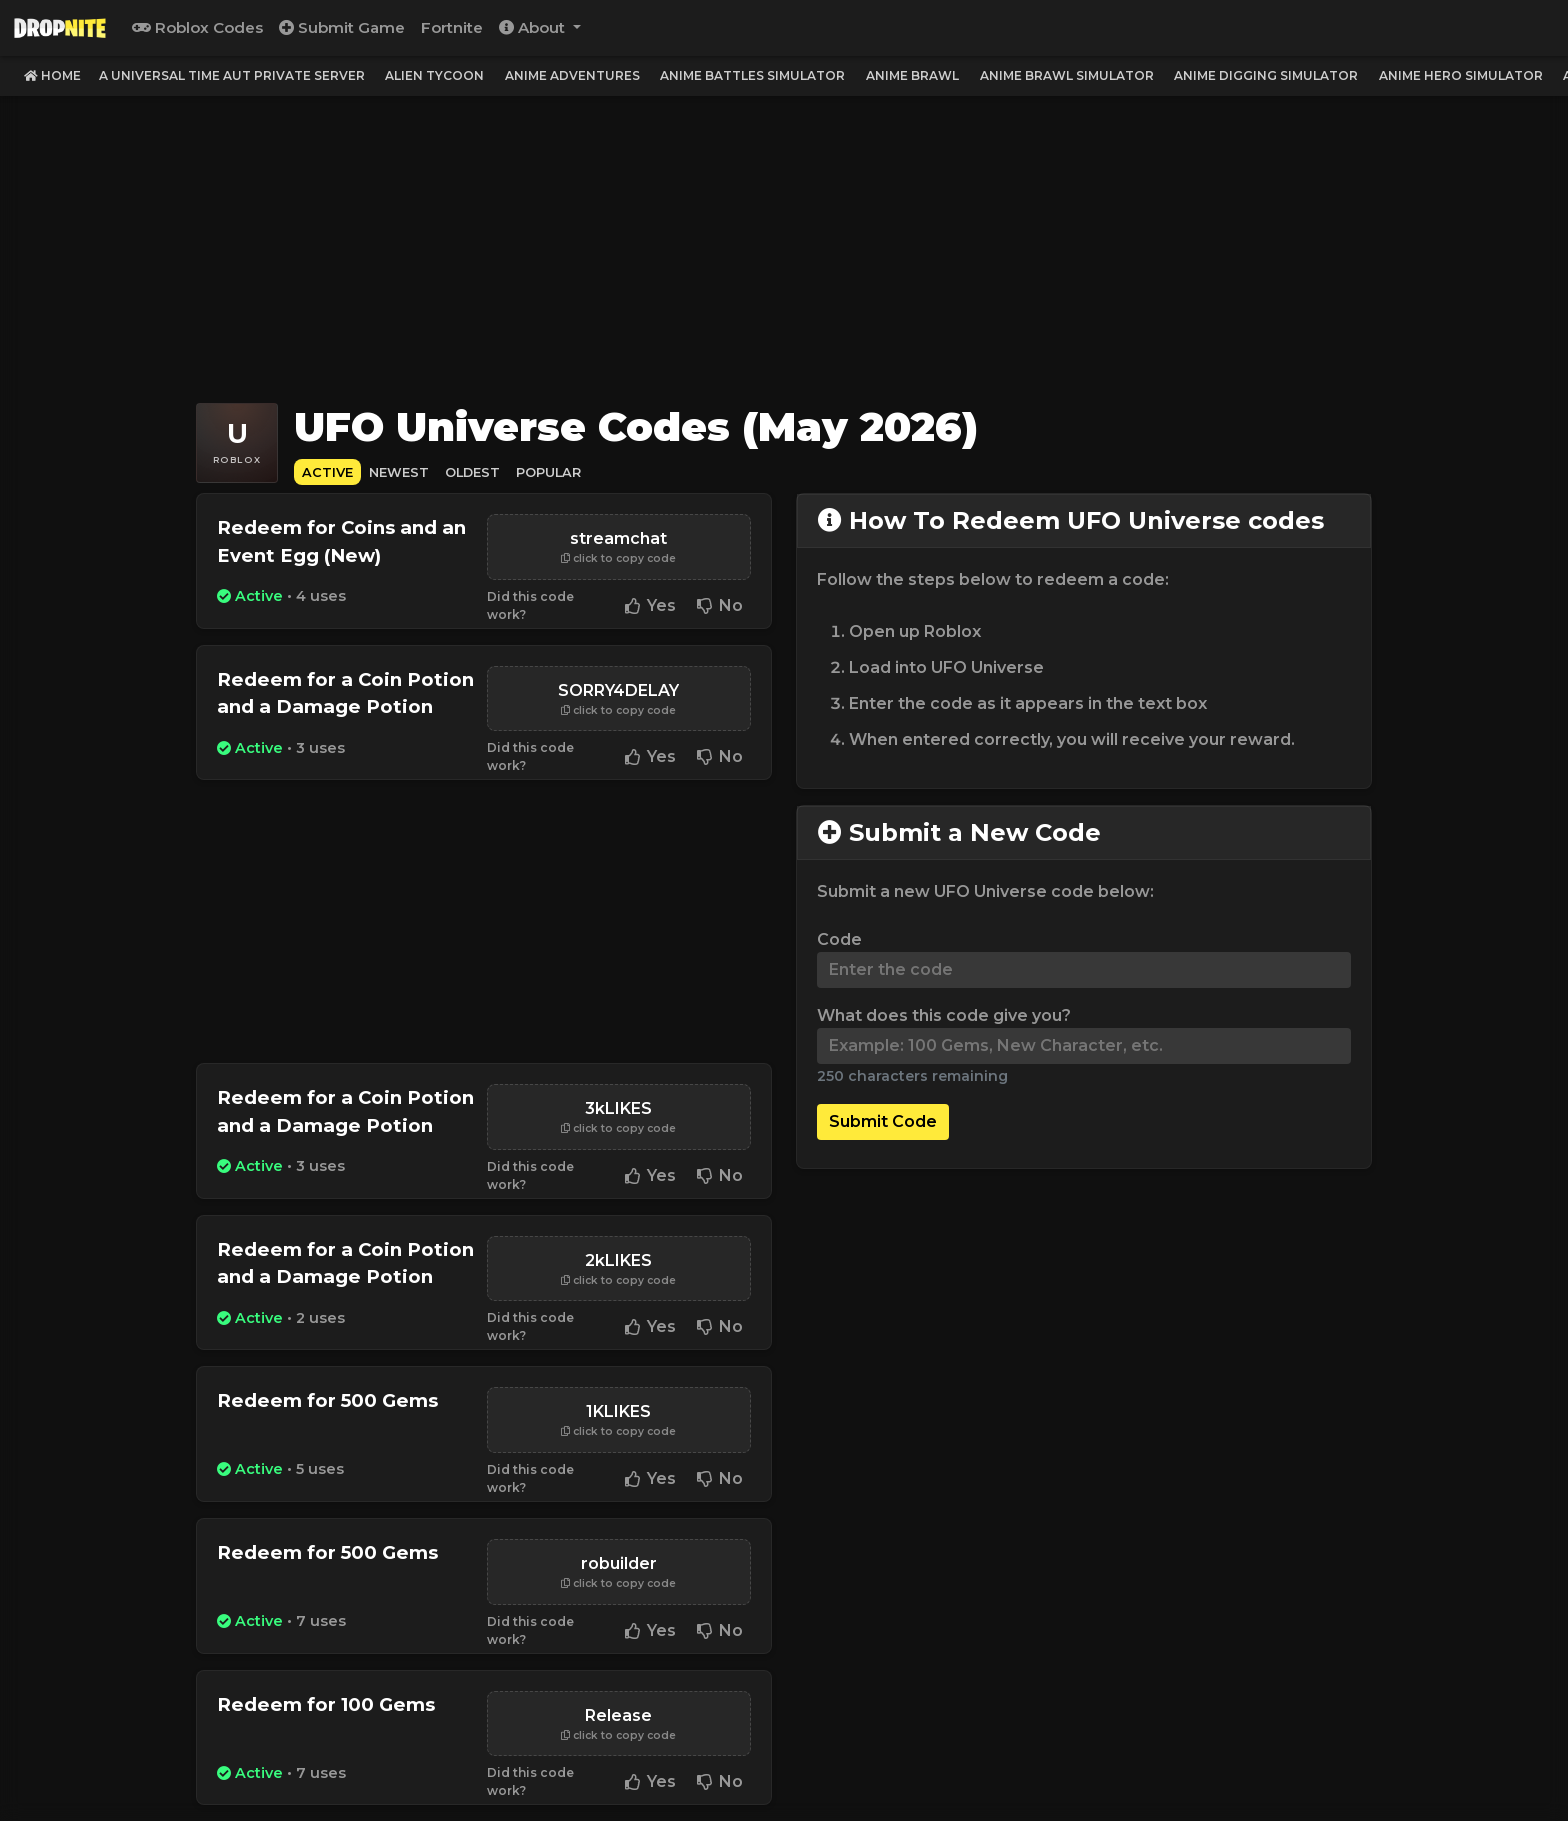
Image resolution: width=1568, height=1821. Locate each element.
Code (839, 939)
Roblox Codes (197, 27)
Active (327, 472)
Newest (399, 472)
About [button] (534, 27)
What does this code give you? (944, 1015)
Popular (548, 472)
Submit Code (883, 1121)
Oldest (472, 472)
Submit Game (342, 27)
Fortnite (452, 27)
